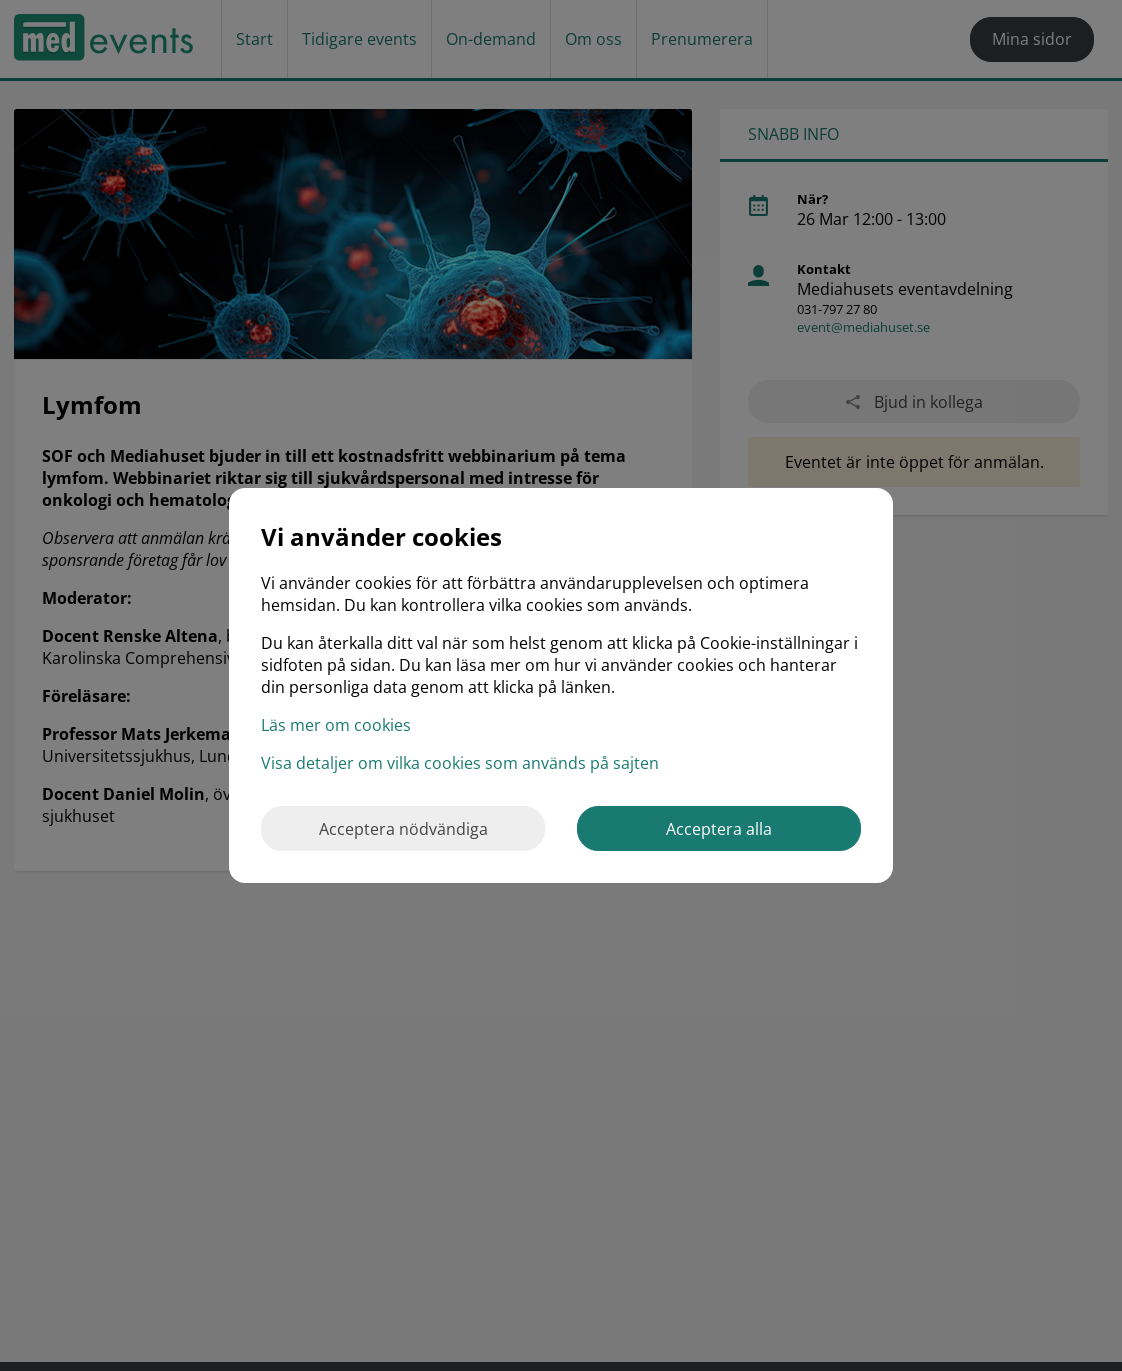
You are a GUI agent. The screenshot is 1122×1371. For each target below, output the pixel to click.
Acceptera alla (719, 829)
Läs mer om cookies (336, 725)
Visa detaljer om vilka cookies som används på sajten (460, 763)
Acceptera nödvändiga (403, 829)
